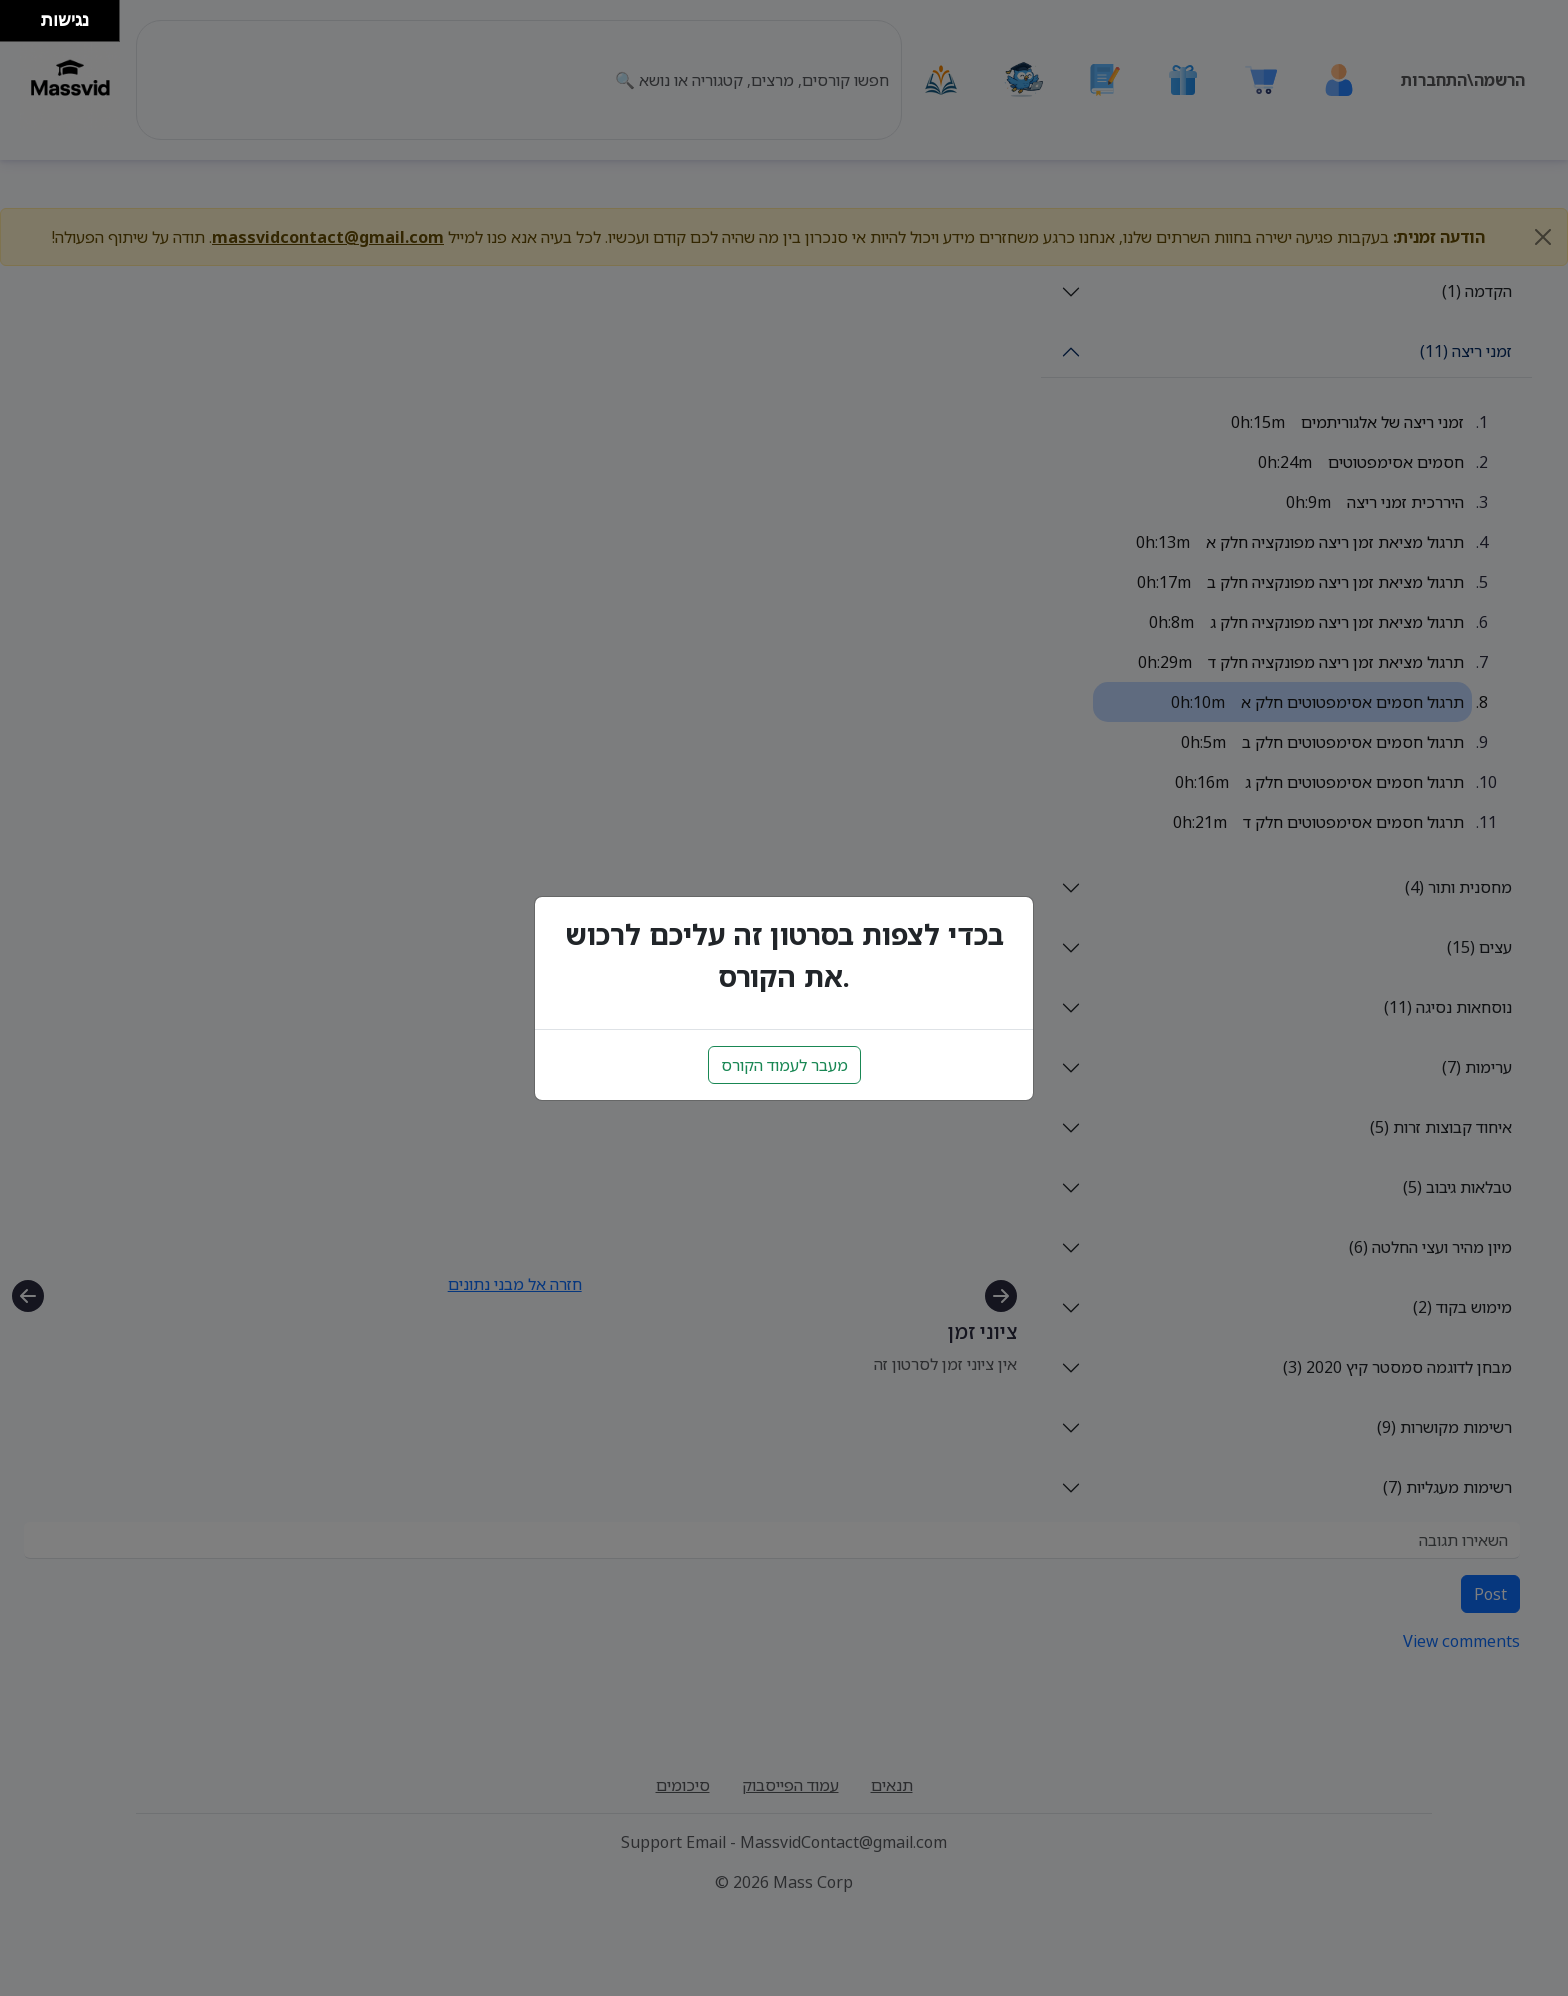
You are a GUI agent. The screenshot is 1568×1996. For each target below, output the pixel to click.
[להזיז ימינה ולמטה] (26, 26)
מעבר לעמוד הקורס (784, 1065)
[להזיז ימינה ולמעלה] (26, 15)
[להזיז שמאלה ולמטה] (15, 26)
